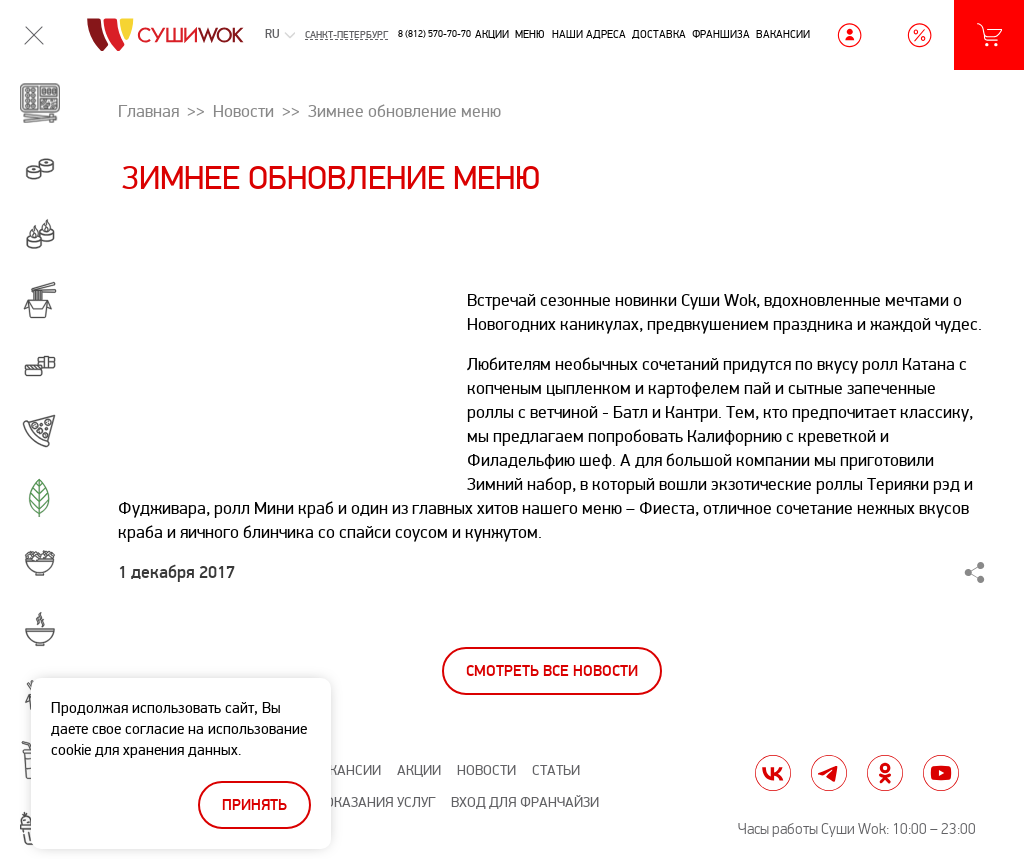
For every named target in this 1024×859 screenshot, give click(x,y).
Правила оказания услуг (348, 802)
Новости (486, 770)
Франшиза (721, 34)
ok (885, 773)
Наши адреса (589, 34)
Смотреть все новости (552, 671)
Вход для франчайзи (525, 802)
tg (829, 773)
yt (941, 773)
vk (773, 773)
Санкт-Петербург (346, 35)
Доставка (659, 34)
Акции (492, 34)
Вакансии (783, 34)
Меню (530, 34)
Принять (254, 805)
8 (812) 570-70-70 (434, 34)
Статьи (556, 770)
